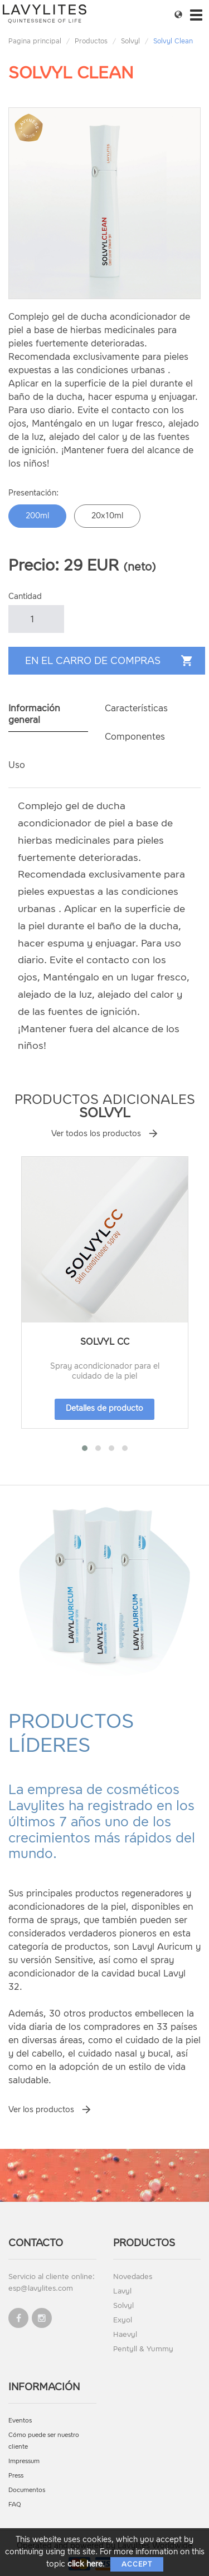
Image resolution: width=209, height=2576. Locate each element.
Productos (91, 41)
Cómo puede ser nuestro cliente (43, 2440)
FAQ (14, 2504)
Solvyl (130, 41)
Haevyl (125, 2334)
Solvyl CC (104, 1341)
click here (85, 2564)
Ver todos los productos (96, 1133)
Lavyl (122, 2291)
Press (15, 2475)
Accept (136, 2564)
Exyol (122, 2320)
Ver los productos (41, 2109)
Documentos (26, 2490)
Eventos (20, 2420)
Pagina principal (34, 41)
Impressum (24, 2461)
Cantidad (25, 596)
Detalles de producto (104, 1408)
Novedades (132, 2276)
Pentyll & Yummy (143, 2349)
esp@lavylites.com (40, 2288)
